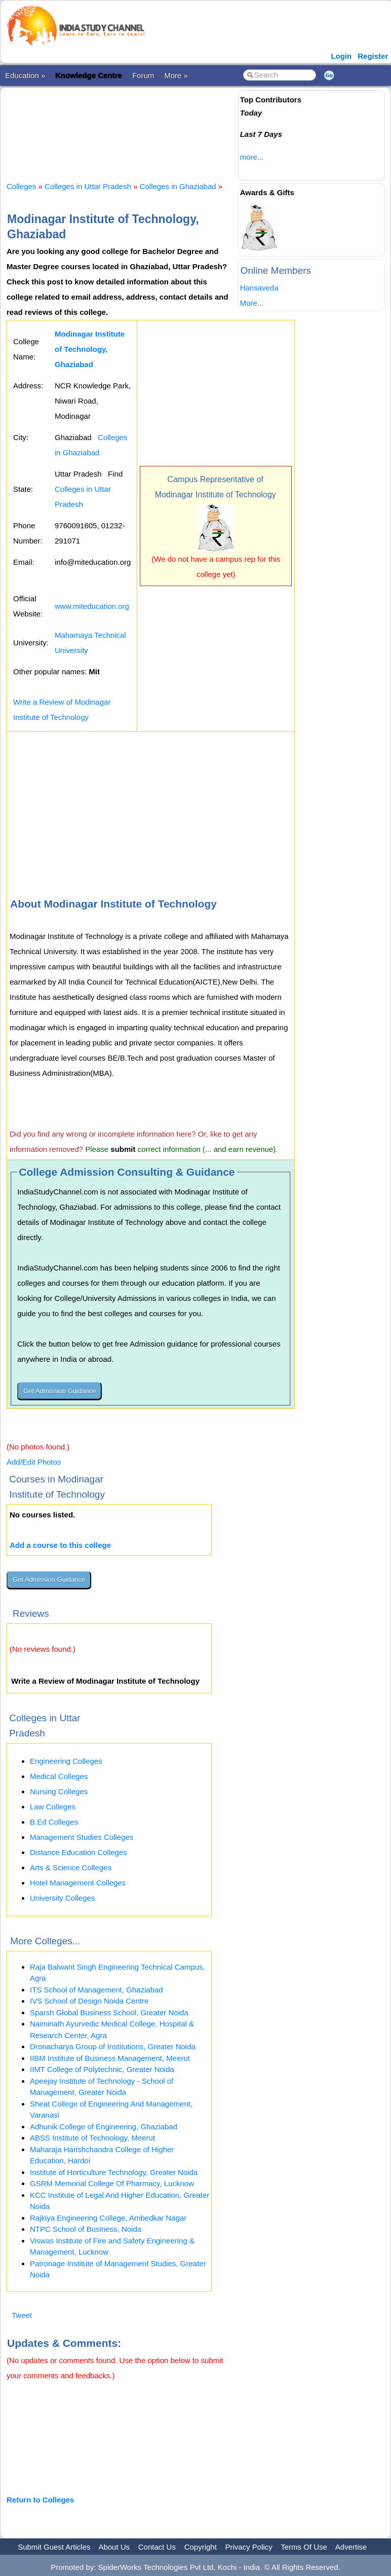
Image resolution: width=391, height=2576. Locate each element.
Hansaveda (259, 287)
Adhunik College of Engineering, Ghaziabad (103, 2126)
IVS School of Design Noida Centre (89, 2001)
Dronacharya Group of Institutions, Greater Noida (113, 2046)
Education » (25, 75)
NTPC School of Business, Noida (85, 2229)
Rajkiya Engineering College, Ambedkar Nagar (108, 2218)
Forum (143, 75)
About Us (114, 2547)
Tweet (22, 2315)
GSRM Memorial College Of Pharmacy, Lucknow (112, 2183)
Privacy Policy (248, 2547)
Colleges (21, 186)
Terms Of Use (304, 2547)
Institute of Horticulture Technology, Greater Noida (114, 2172)
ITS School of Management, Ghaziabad (96, 1989)
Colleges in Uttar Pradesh (88, 186)
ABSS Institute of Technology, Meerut (92, 2137)
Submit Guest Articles (54, 2547)
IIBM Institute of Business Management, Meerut (110, 2058)
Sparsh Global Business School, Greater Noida (109, 2012)
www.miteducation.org (92, 606)
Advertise (351, 2547)
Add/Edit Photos (34, 1462)
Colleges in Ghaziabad (178, 186)
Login (341, 56)
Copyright (200, 2547)
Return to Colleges (40, 2499)
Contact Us (157, 2547)
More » (176, 75)
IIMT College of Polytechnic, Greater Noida (102, 2069)
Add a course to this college (60, 1545)
